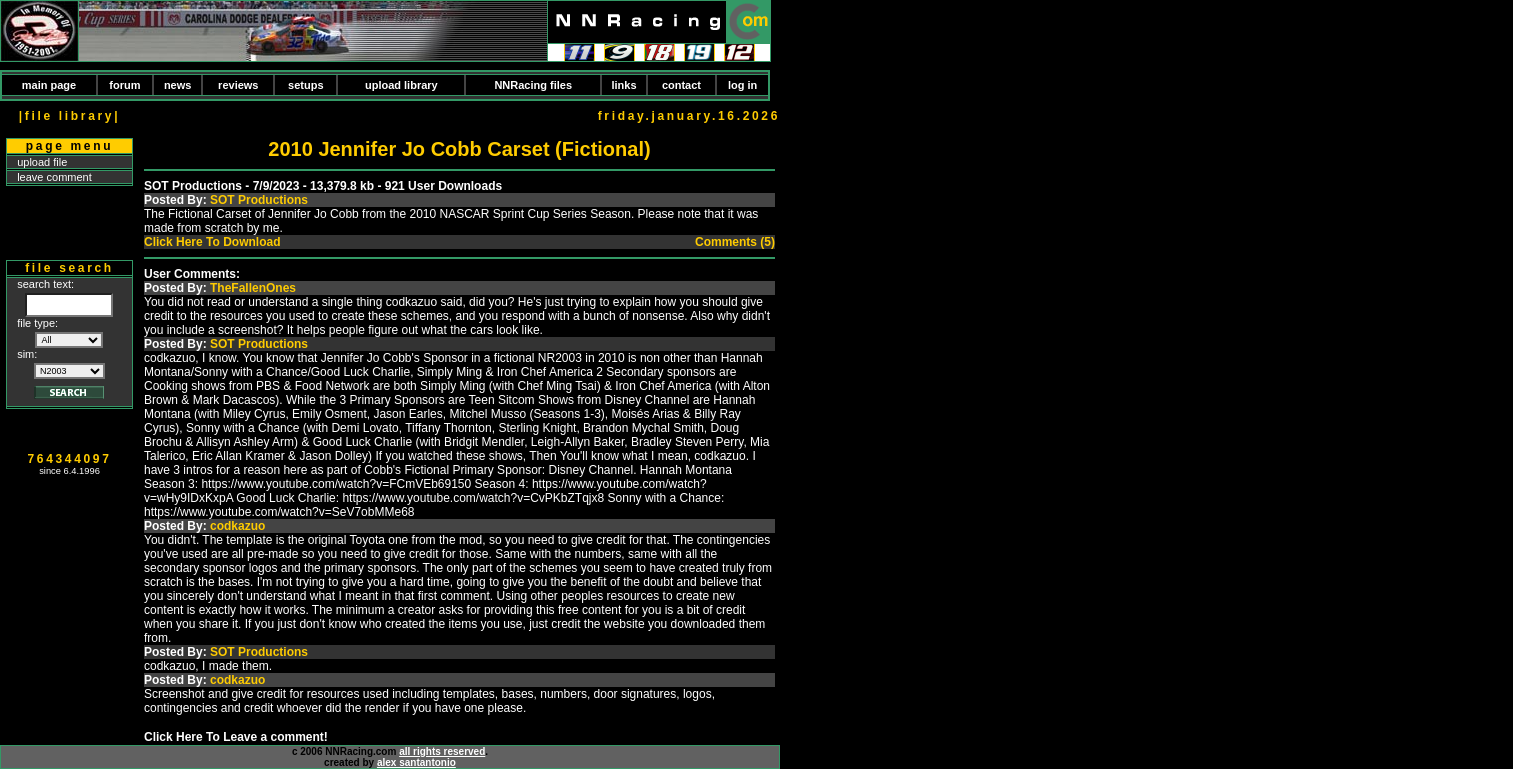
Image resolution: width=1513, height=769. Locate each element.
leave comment (54, 177)
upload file (42, 162)
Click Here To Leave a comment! (236, 737)
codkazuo (237, 526)
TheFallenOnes (253, 288)
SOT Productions (259, 200)
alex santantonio (416, 762)
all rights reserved (442, 751)
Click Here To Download (212, 242)
